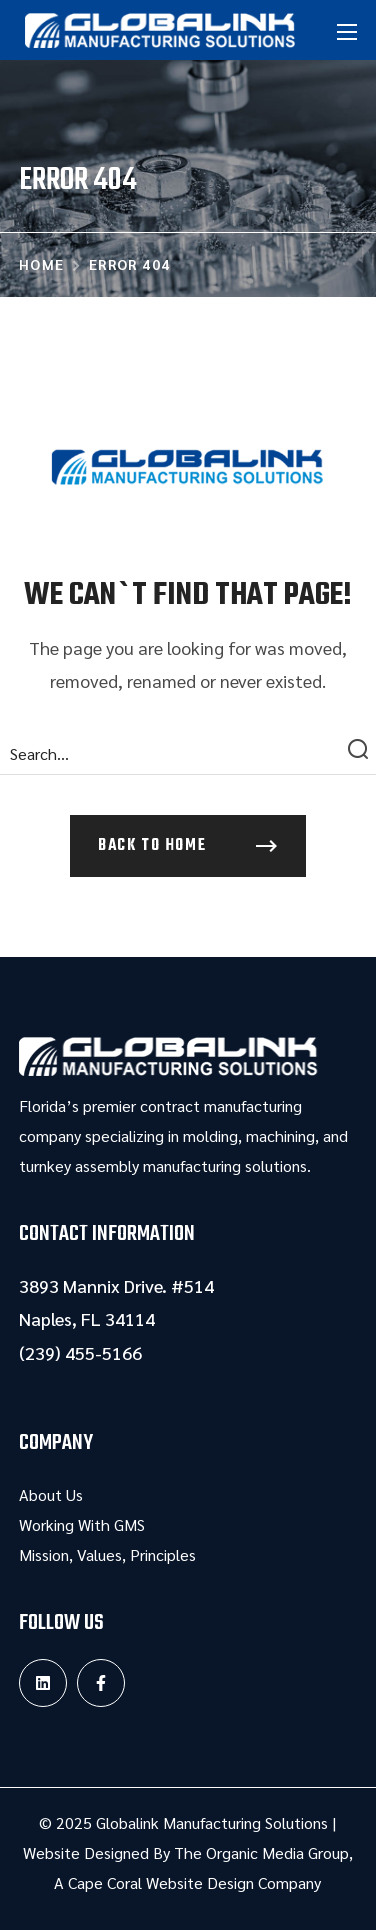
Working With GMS (82, 1524)
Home (42, 264)
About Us (51, 1494)
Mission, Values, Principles (107, 1554)
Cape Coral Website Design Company (194, 1882)
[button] (188, 846)
